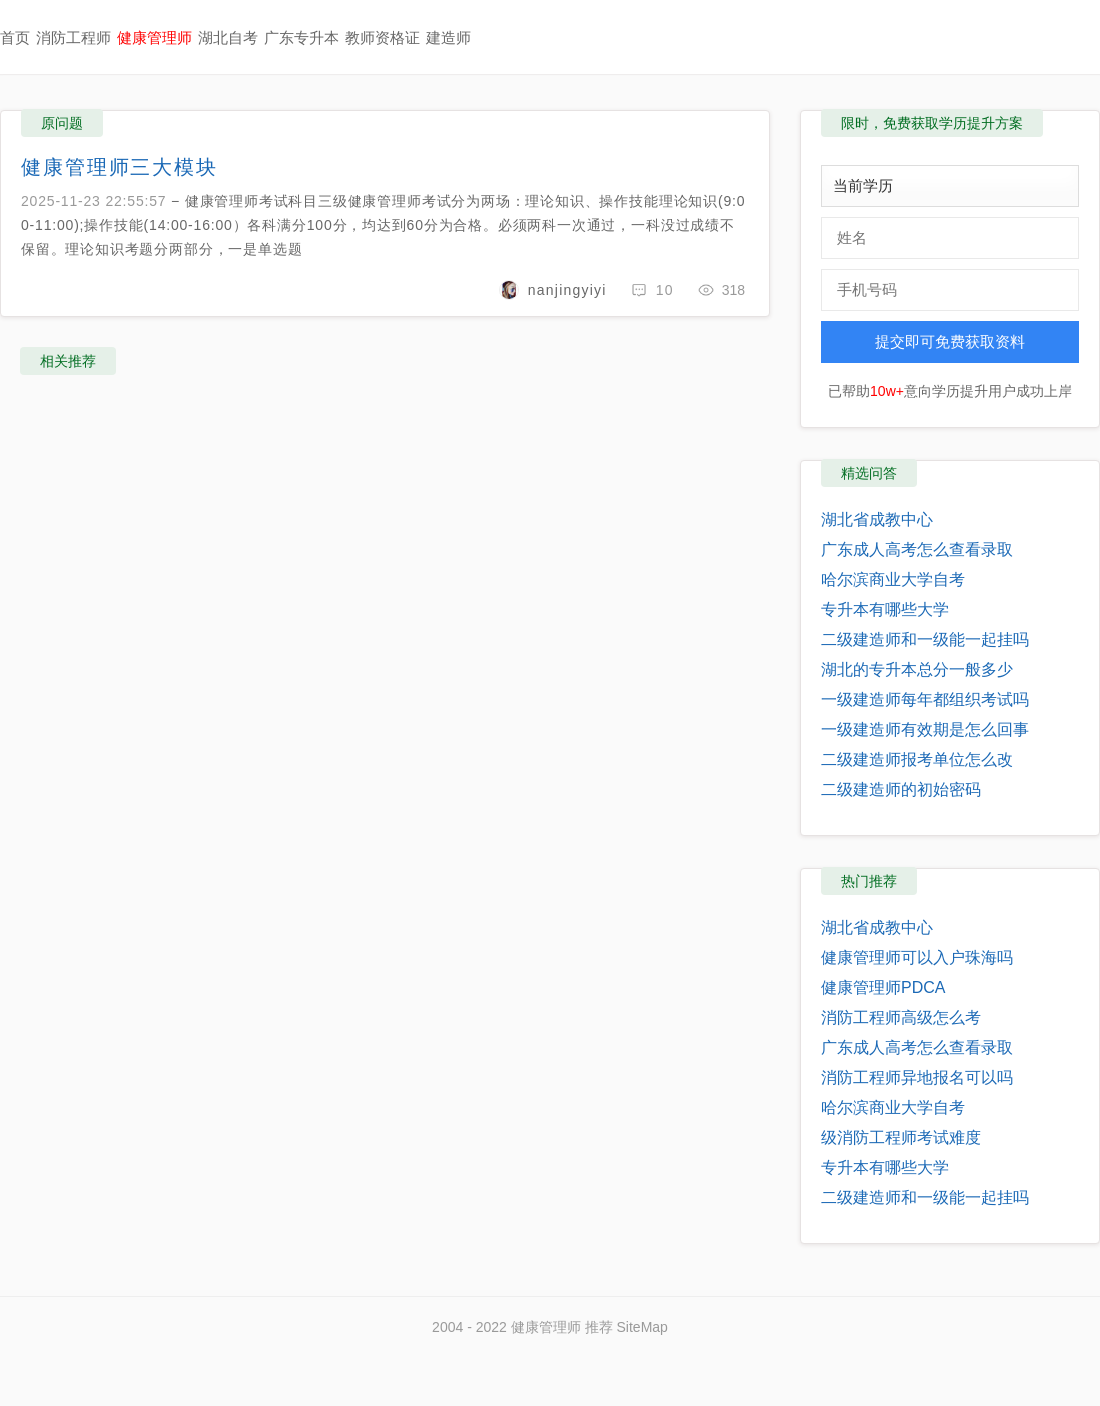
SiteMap (642, 1327)
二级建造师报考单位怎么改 (917, 759)
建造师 (448, 37)
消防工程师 (73, 37)
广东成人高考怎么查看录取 (917, 549)
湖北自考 (228, 37)
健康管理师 (154, 37)
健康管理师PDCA (883, 987)
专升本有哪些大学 (885, 609)
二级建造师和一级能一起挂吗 (925, 639)
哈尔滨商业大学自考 (893, 579)
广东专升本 (301, 37)
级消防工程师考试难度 (901, 1137)
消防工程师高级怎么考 (901, 1017)
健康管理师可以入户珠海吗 (917, 957)
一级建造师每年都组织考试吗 (925, 699)
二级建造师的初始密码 (901, 789)
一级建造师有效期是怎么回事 (925, 729)
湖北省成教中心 (877, 519)
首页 (15, 37)
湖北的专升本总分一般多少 (917, 669)
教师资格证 (382, 37)
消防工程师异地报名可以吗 (917, 1077)
